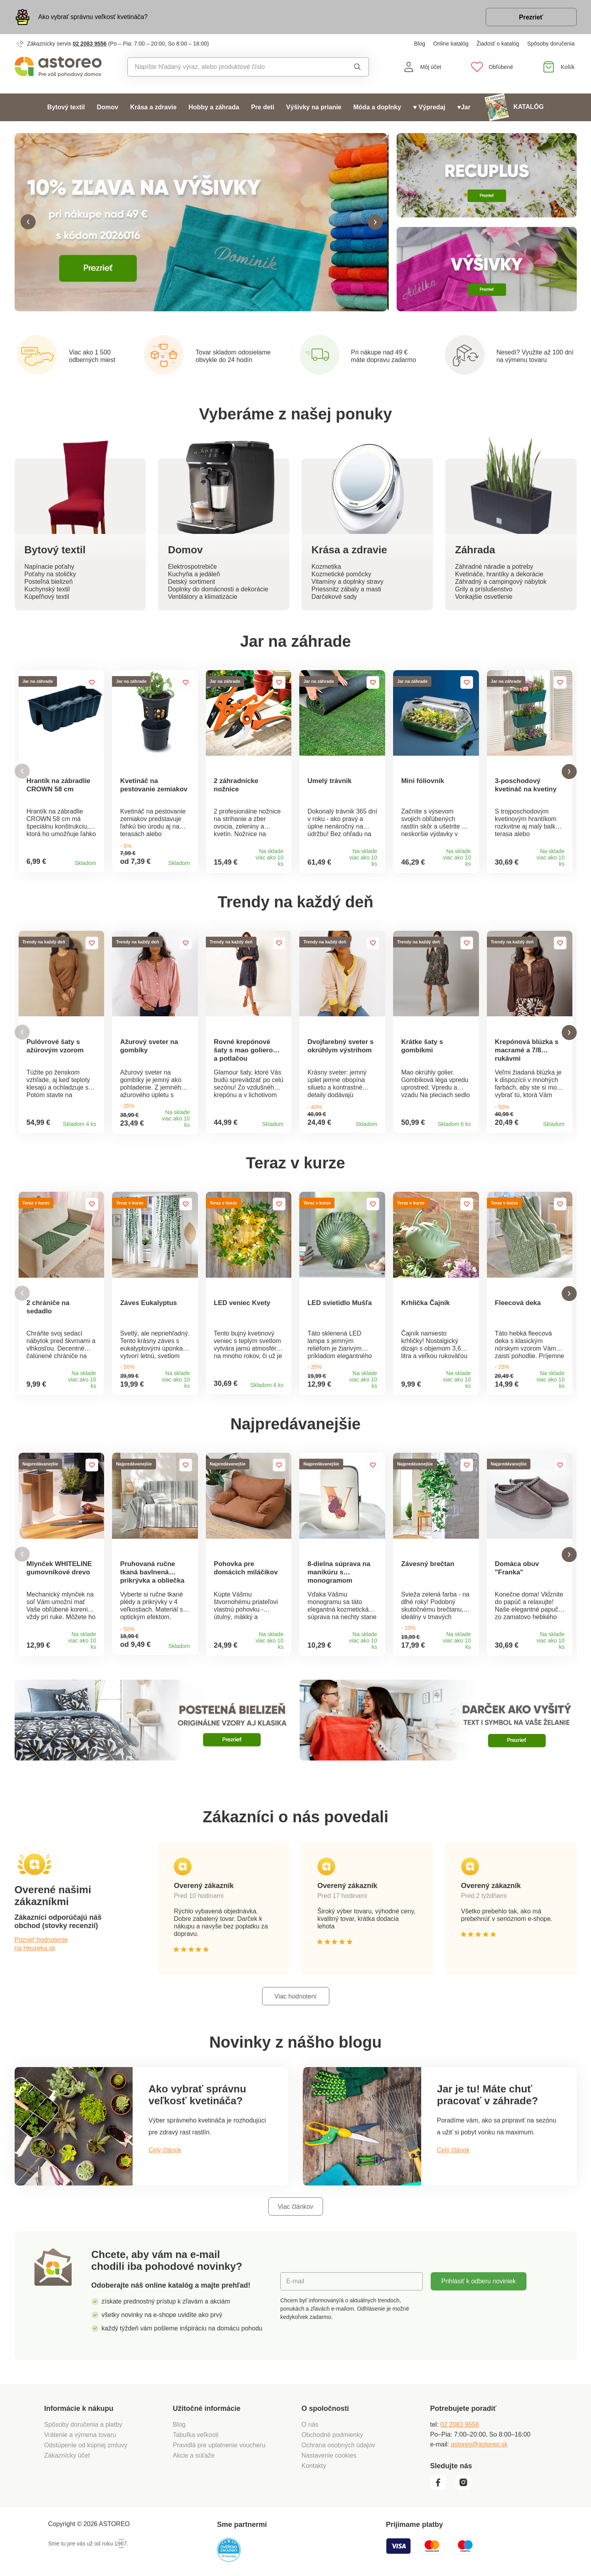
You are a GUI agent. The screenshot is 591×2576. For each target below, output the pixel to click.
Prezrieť (531, 17)
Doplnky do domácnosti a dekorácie (218, 590)
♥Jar (464, 107)
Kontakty (314, 2485)
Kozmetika (326, 567)
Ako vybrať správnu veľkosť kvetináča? (93, 16)
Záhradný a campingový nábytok (501, 582)
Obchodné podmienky (332, 2454)
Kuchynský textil (47, 590)
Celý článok (164, 2169)
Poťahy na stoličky (50, 575)
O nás (310, 2444)
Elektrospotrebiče (192, 567)
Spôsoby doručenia (551, 43)
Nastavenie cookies (329, 2474)
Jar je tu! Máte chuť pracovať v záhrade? (487, 2114)
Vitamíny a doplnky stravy (348, 582)
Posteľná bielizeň (49, 582)
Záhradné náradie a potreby (494, 567)
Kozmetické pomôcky (341, 575)
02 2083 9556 (90, 43)
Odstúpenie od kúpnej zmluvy (85, 2464)
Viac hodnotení (295, 2016)
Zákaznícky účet (67, 2474)
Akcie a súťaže (194, 2474)
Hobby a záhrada (213, 107)
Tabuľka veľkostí (196, 2454)
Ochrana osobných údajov (338, 2464)
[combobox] (230, 67)
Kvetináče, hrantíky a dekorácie (499, 575)
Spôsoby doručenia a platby (83, 2444)
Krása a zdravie (153, 107)
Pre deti (262, 107)
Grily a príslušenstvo (484, 590)
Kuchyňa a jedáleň (194, 575)
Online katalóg (451, 43)
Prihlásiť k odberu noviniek (478, 2300)
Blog (419, 43)
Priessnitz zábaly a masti (346, 590)
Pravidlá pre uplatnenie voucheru (219, 2464)
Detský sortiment (191, 582)
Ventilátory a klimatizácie (202, 597)
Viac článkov (296, 2226)
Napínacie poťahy (49, 567)
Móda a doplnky (377, 107)
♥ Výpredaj (429, 107)
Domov (107, 107)
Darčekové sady (334, 597)
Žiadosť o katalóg (498, 43)
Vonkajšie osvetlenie (484, 597)
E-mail (295, 2300)
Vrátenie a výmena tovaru (80, 2454)
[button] (28, 223)
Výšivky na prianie (314, 107)
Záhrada (475, 550)
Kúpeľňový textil (47, 597)
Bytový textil (66, 107)
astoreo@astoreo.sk (479, 2463)
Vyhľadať (357, 66)
